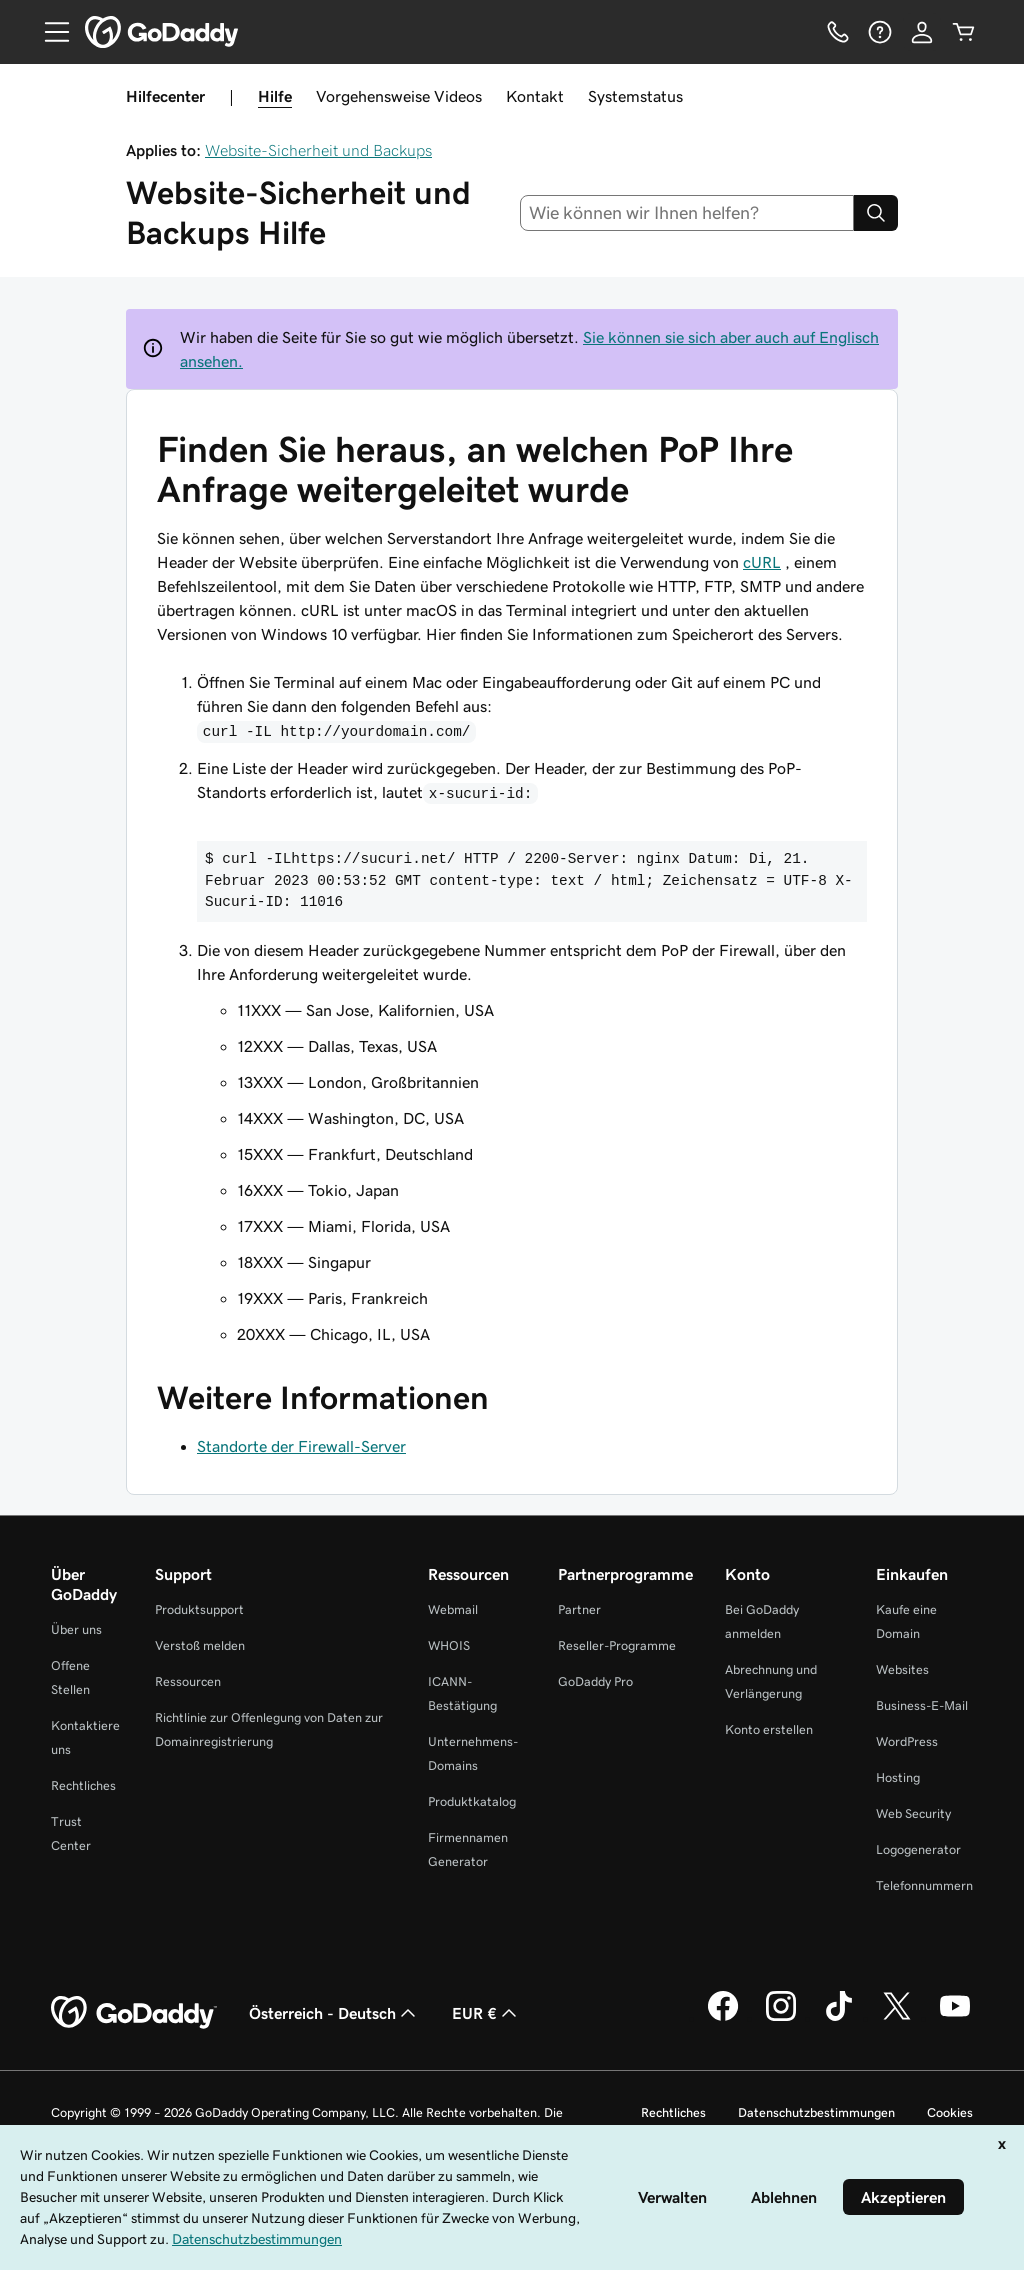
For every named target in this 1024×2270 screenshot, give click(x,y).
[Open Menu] (49, 32)
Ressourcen (188, 1681)
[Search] (876, 213)
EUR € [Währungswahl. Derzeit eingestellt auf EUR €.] (486, 2013)
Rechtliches (83, 1785)
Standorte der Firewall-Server (301, 1446)
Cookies (950, 2112)
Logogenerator (918, 1849)
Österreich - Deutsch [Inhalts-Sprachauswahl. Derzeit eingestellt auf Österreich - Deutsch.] (334, 2013)
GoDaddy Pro (595, 1681)
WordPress (907, 1741)
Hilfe (275, 96)
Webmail (453, 1609)
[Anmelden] (922, 32)
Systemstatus (635, 96)
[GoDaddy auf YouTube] (955, 2018)
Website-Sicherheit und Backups (318, 150)
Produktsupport (199, 1609)
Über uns (76, 1629)
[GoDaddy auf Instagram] (781, 2018)
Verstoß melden (200, 1645)
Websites (902, 1669)
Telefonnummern (924, 1885)
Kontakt (535, 96)
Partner (579, 1609)
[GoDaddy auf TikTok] (839, 2018)
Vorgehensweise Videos (399, 96)
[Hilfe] (880, 32)
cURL (762, 562)
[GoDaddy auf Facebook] (723, 2018)
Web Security (913, 1813)
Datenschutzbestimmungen (816, 2112)
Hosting (898, 1777)
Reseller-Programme (617, 1645)
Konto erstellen (769, 1729)
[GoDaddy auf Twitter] (897, 2018)
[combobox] (687, 213)
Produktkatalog (472, 1801)
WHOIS (449, 1645)
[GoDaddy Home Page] (134, 2013)
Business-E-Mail (922, 1705)
